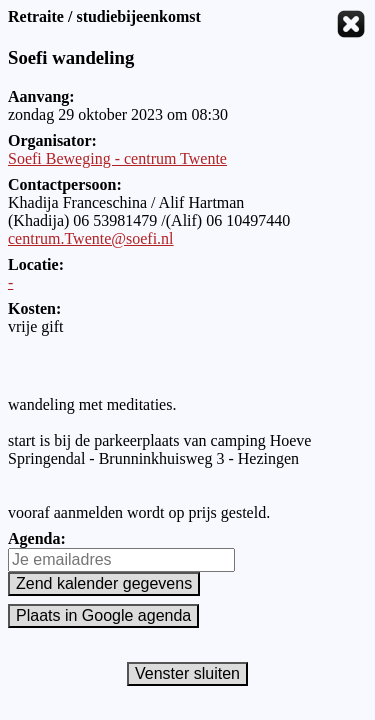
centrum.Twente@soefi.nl (91, 238)
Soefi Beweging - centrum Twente (117, 158)
